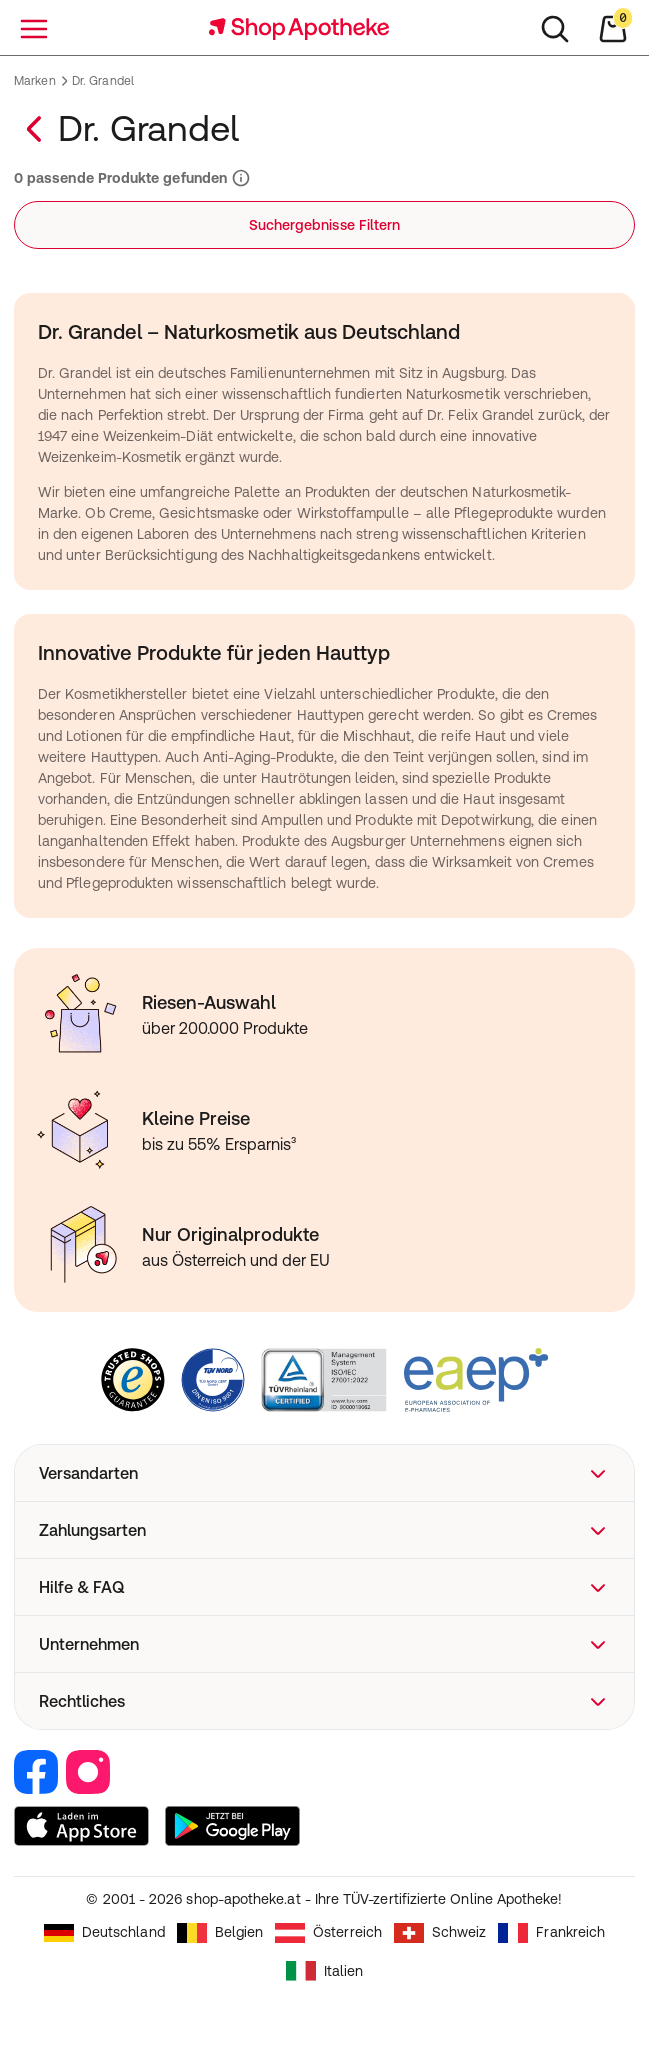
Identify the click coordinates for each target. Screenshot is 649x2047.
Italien (325, 1971)
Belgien (220, 1933)
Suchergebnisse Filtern (325, 225)
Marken (35, 81)
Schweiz (440, 1933)
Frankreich (551, 1933)
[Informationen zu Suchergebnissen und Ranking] (239, 178)
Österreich (328, 1933)
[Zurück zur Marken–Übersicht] (36, 129)
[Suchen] (555, 29)
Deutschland (104, 1933)
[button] (324, 1473)
